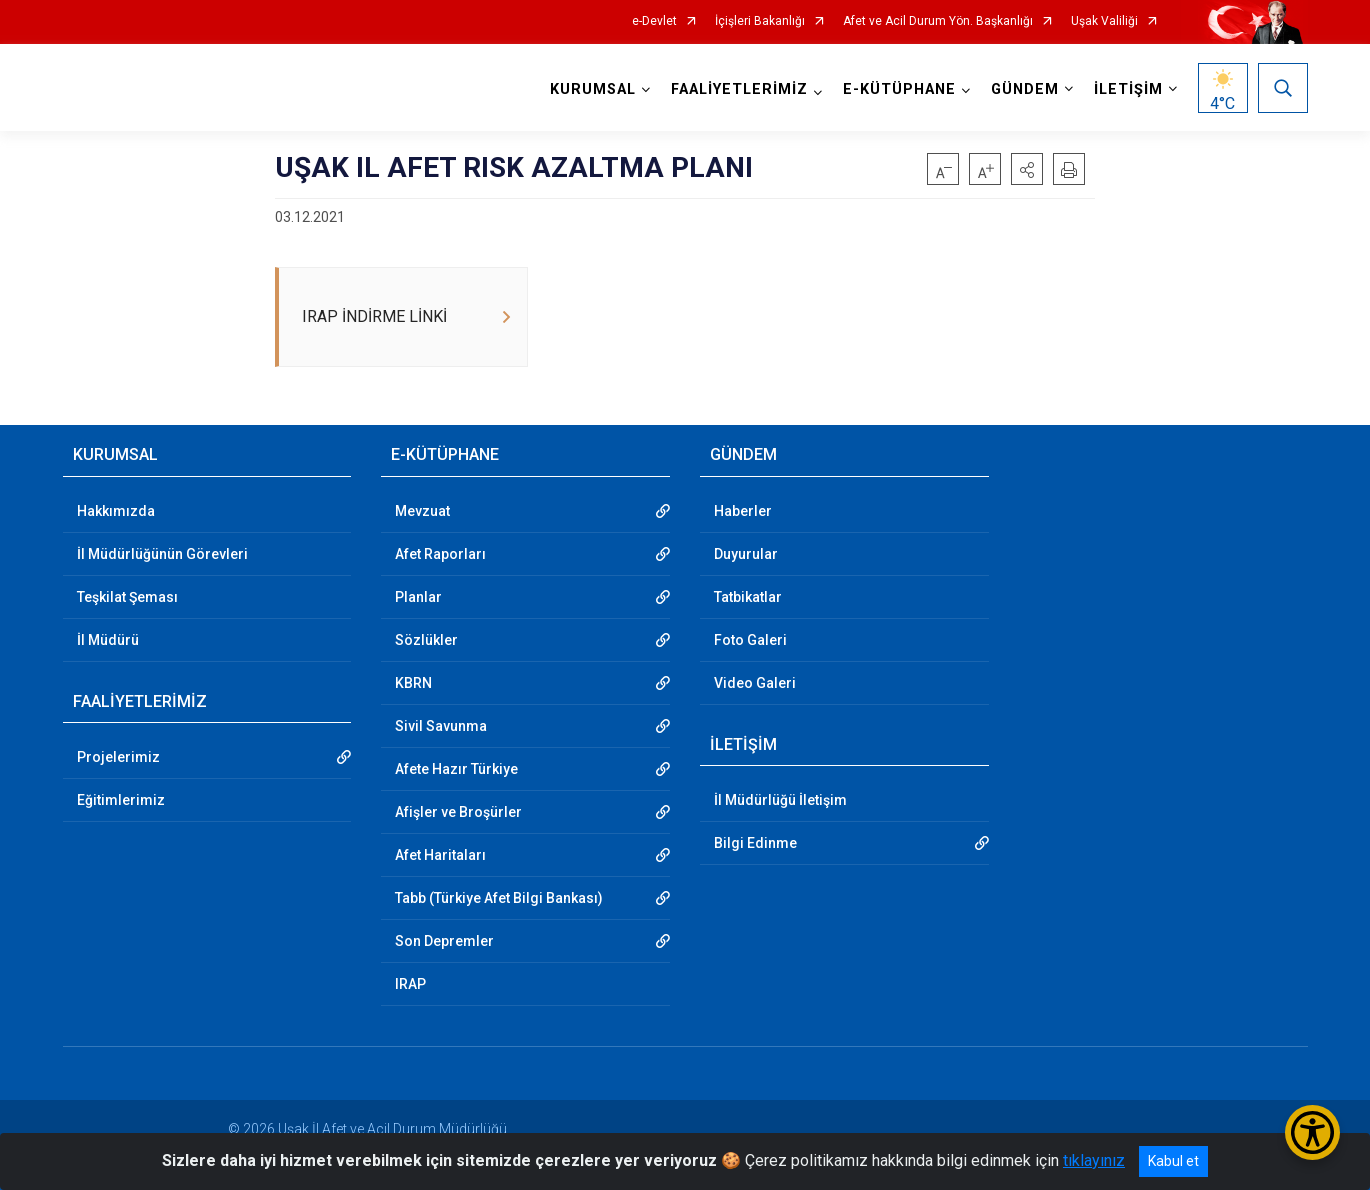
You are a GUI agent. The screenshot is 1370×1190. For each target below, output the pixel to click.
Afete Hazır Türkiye (456, 769)
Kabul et (1173, 1161)
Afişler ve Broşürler (458, 812)
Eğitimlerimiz (121, 800)
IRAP (410, 984)
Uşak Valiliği (1104, 21)
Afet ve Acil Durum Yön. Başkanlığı (938, 21)
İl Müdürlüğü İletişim (780, 800)
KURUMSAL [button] (593, 89)
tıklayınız (1094, 1160)
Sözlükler (426, 640)
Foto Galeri (750, 640)
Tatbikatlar (748, 597)
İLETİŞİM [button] (1128, 89)
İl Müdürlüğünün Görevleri (162, 554)
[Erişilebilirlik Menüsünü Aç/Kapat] (1312, 1132)
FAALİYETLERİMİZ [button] (739, 89)
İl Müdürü (108, 640)
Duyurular (746, 554)
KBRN (413, 683)
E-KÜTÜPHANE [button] (899, 89)
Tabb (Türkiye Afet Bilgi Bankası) (499, 898)
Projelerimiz (118, 757)
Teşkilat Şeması (127, 597)
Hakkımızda (116, 511)
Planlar (418, 597)
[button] (1027, 169)
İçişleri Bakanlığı (760, 21)
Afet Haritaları (440, 855)
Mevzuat (422, 511)
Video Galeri (755, 683)
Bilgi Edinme (755, 843)
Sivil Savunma (441, 726)
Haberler (743, 511)
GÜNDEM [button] (1025, 89)
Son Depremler (444, 941)
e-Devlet (654, 21)
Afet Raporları (440, 554)
